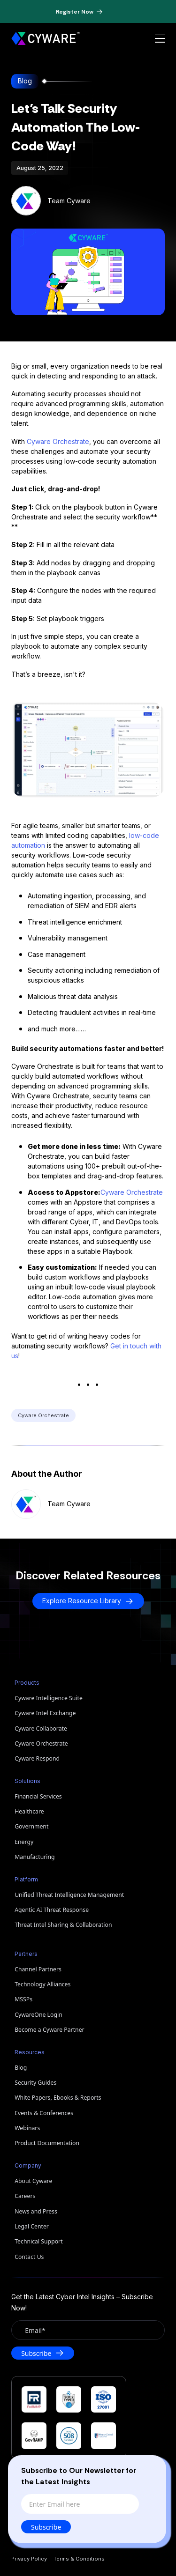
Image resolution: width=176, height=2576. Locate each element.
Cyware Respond (37, 1758)
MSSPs (23, 1999)
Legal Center (32, 2226)
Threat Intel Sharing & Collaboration (63, 1925)
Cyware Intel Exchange (45, 1713)
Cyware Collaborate (41, 1728)
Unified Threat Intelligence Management (69, 1895)
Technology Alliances (42, 1984)
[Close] (150, 2468)
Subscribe (47, 2527)
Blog (21, 2068)
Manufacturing (34, 1857)
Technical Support (38, 2241)
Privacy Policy (29, 2558)
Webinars (27, 2128)
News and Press (36, 2211)
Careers (25, 2196)
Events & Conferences (44, 2113)
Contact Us (29, 2257)
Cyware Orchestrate (58, 441)
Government (31, 1826)
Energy (24, 1842)
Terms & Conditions (79, 2558)
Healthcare (29, 1811)
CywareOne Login (38, 2015)
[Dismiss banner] (118, 12)
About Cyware (33, 2181)
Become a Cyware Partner (49, 2030)
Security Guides (35, 2083)
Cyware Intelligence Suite (49, 1698)
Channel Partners (38, 1969)
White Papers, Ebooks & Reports (58, 2098)
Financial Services (38, 1796)
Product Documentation (47, 2143)
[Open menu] (160, 39)
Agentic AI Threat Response (52, 1910)
